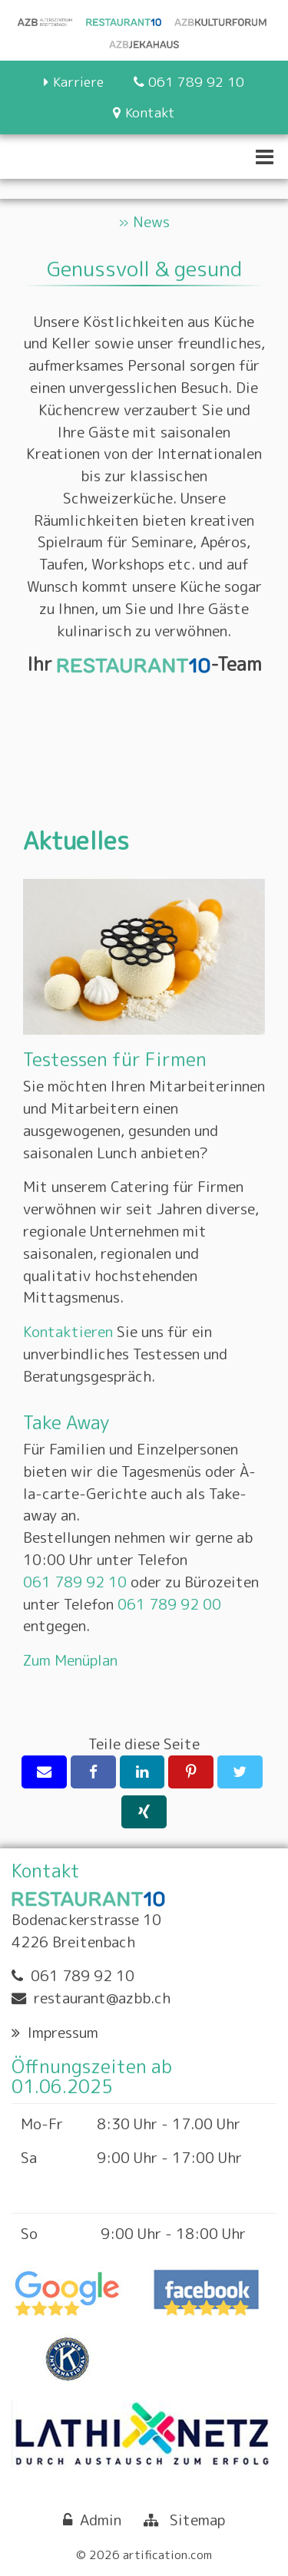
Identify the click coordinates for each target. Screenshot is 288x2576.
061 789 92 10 (75, 1581)
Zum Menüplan (70, 1660)
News (151, 221)
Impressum (63, 2032)
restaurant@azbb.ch (102, 1997)
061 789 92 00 (169, 1603)
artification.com (167, 2554)
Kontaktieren (68, 1331)
